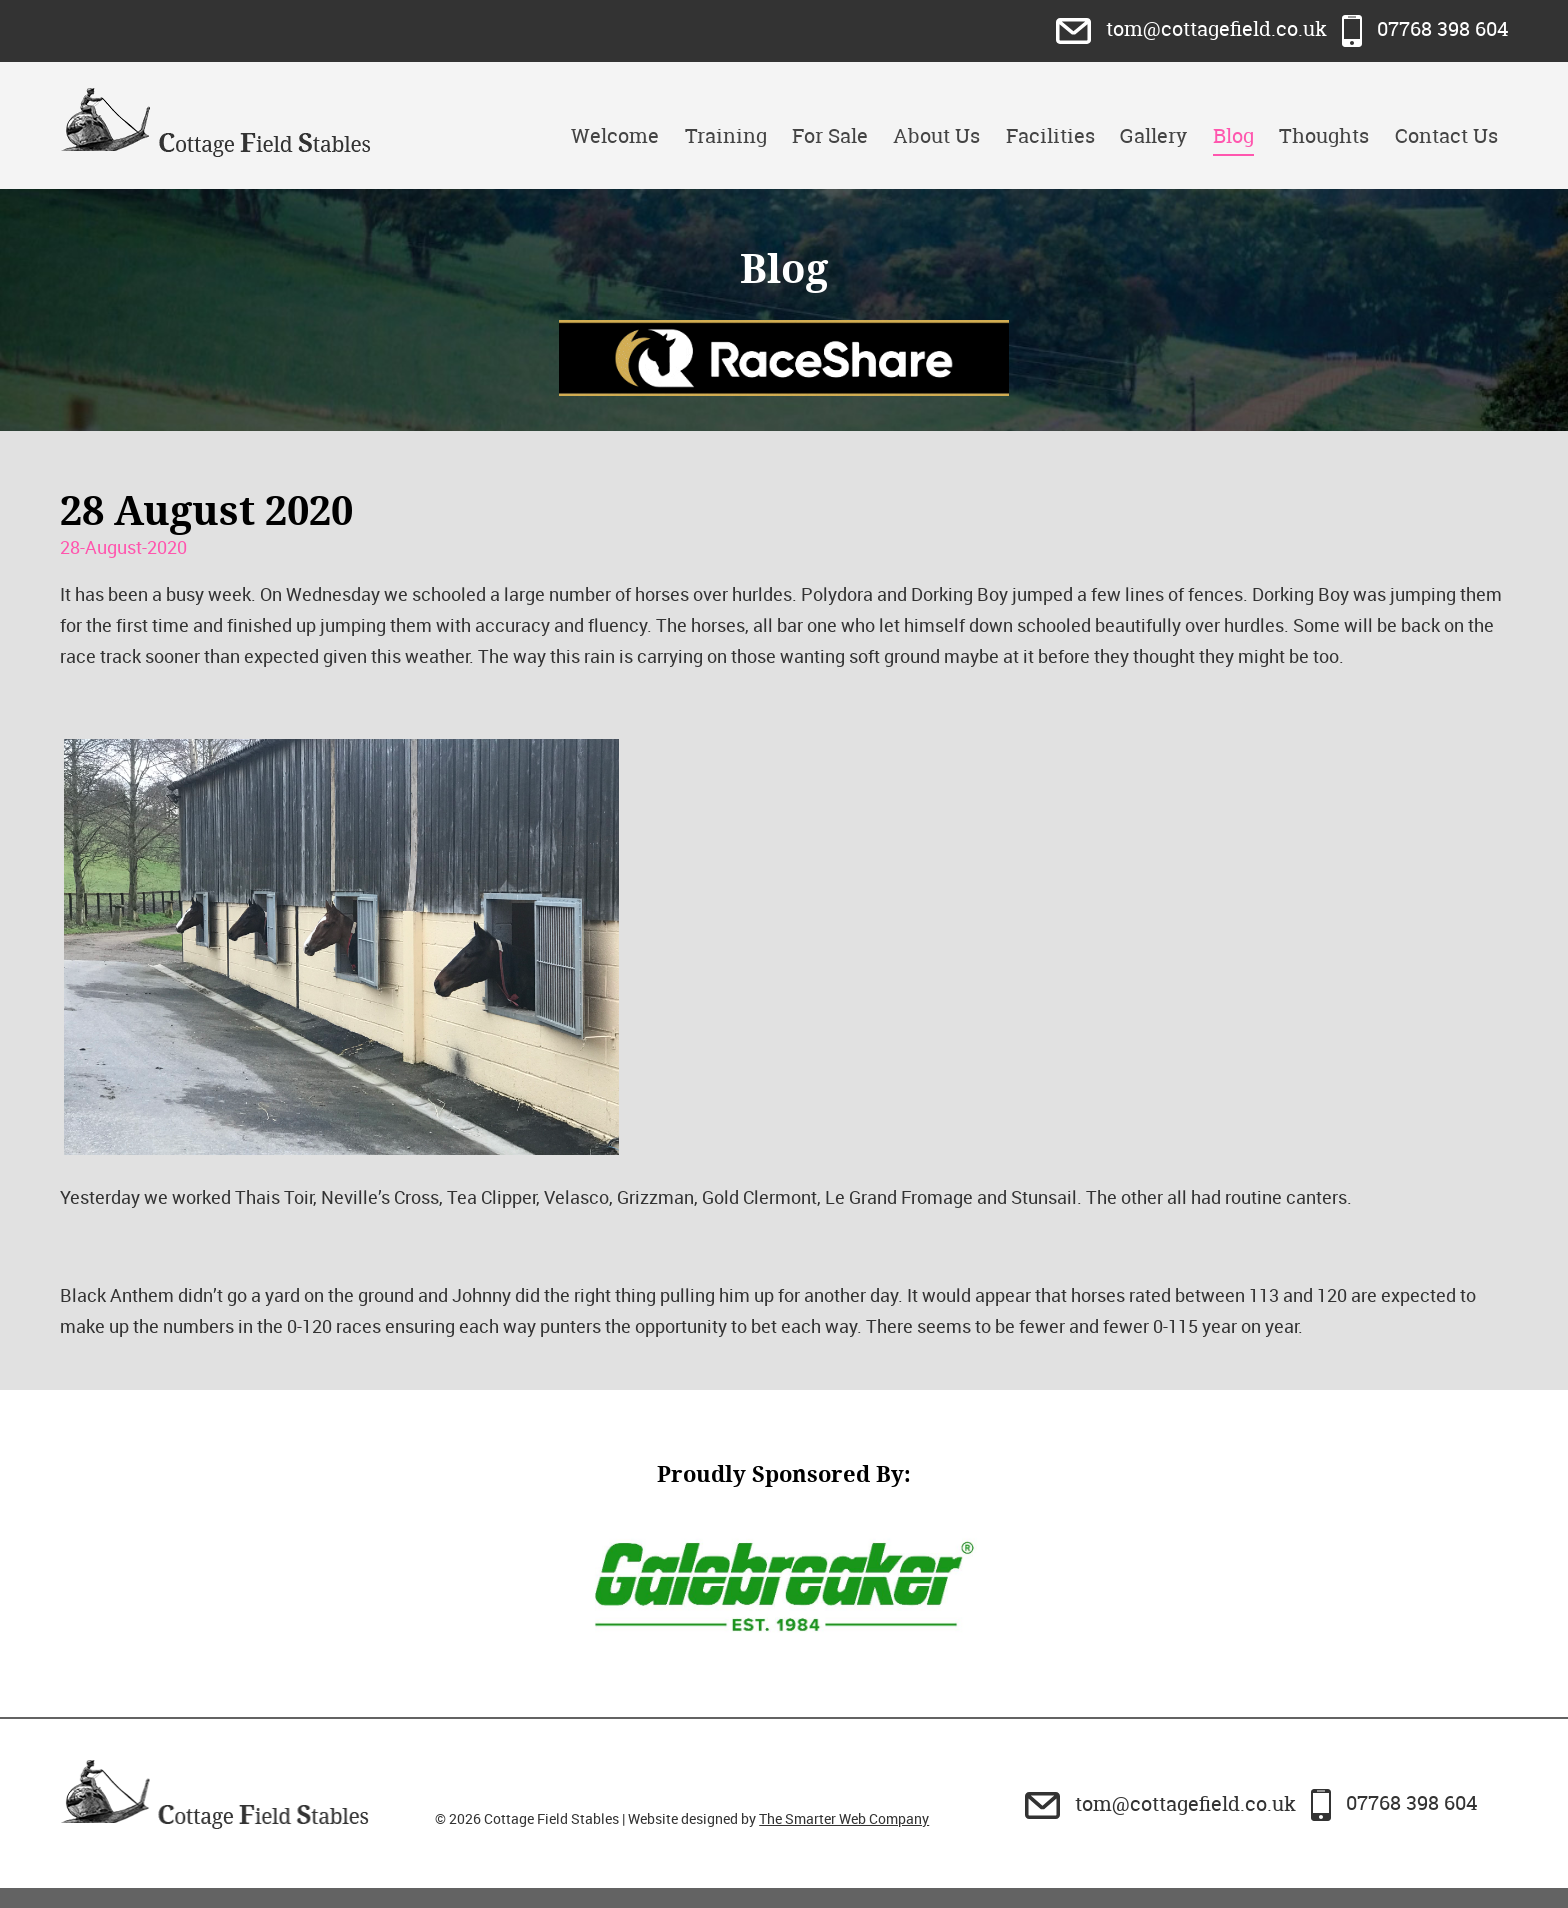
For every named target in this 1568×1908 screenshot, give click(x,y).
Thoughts (1324, 135)
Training (726, 135)
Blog (1233, 135)
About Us (936, 135)
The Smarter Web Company (844, 1818)
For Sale (830, 135)
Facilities (1050, 135)
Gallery (1153, 135)
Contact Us (1446, 135)
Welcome (615, 135)
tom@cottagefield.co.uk (1194, 28)
